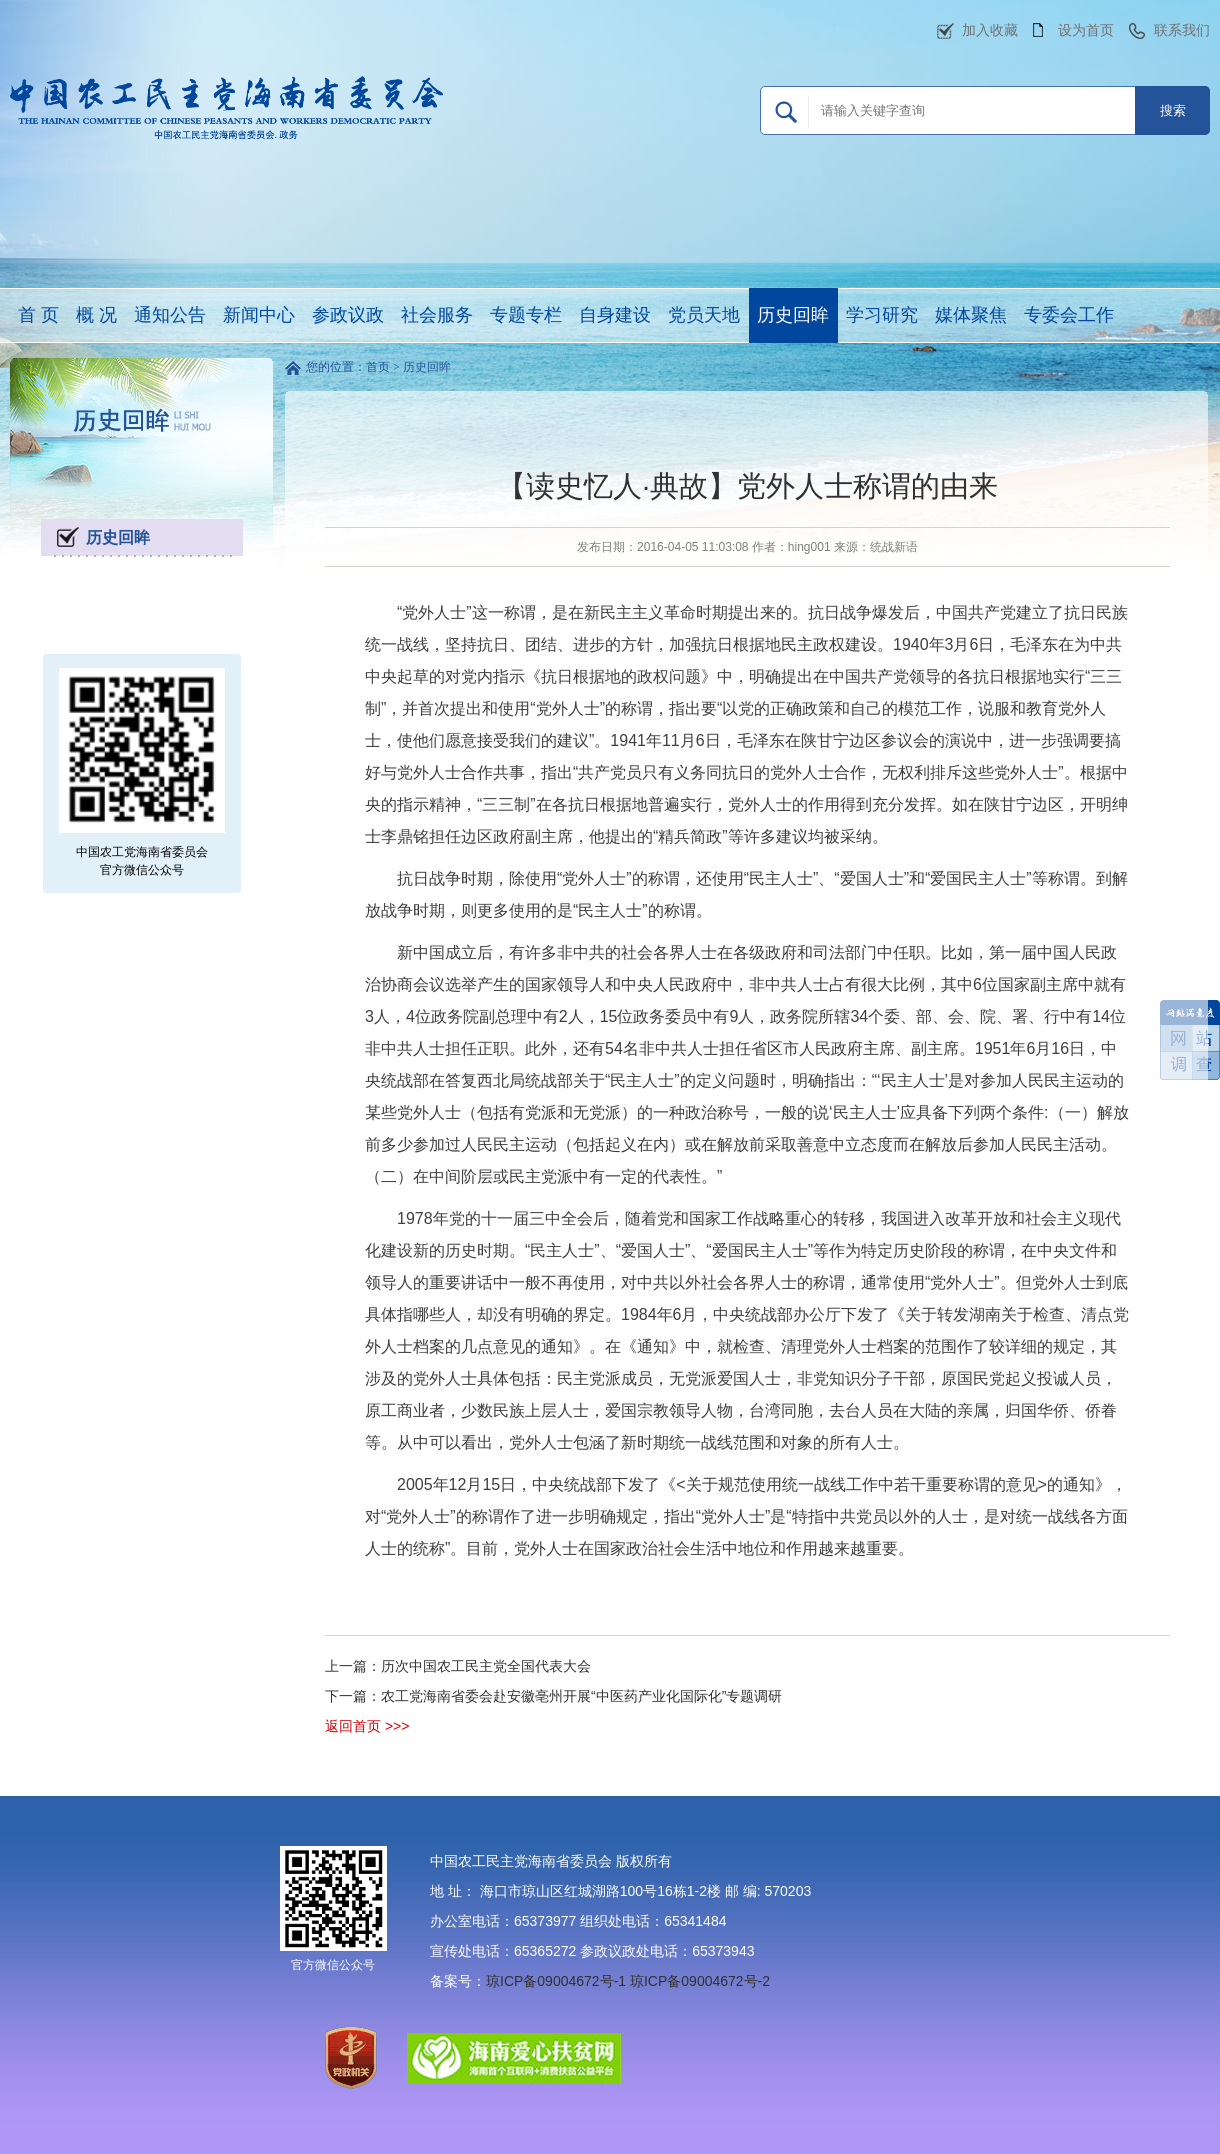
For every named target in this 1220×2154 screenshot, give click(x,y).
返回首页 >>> (367, 1726)
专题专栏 (526, 315)
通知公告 (170, 315)
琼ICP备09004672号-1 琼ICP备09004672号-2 (628, 1981)
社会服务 (437, 315)
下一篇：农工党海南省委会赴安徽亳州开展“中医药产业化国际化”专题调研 (553, 1696)
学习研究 (882, 315)
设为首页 (1086, 30)
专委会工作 (1069, 315)
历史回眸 (793, 315)
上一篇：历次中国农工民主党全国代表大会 (458, 1666)
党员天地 (704, 315)
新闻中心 (259, 315)
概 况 (96, 315)
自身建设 (615, 315)
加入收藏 (990, 30)
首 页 (38, 315)
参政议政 (348, 315)
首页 (378, 367)
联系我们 (1182, 30)
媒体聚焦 (971, 315)
